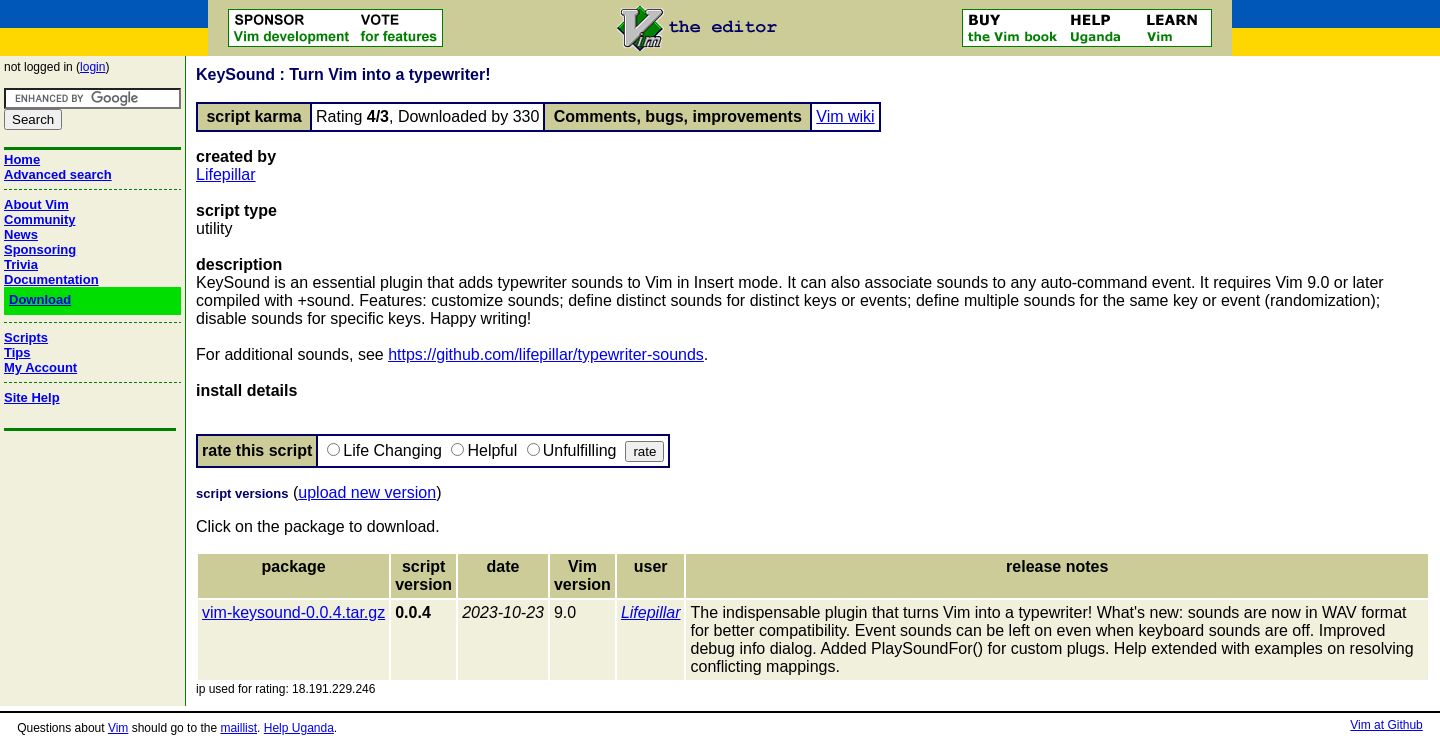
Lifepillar (226, 174)
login (92, 67)
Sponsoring (40, 249)
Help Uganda (299, 728)
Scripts (26, 337)
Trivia (21, 264)
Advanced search (58, 174)
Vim (118, 728)
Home (22, 159)
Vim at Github (1386, 725)
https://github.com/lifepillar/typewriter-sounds (546, 354)
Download (40, 299)
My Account (40, 367)
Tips (17, 352)
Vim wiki (845, 116)
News (21, 234)
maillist (238, 728)
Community (40, 219)
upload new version (367, 492)
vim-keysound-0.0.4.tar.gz (293, 612)
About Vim (36, 204)
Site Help (32, 397)
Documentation (51, 279)
